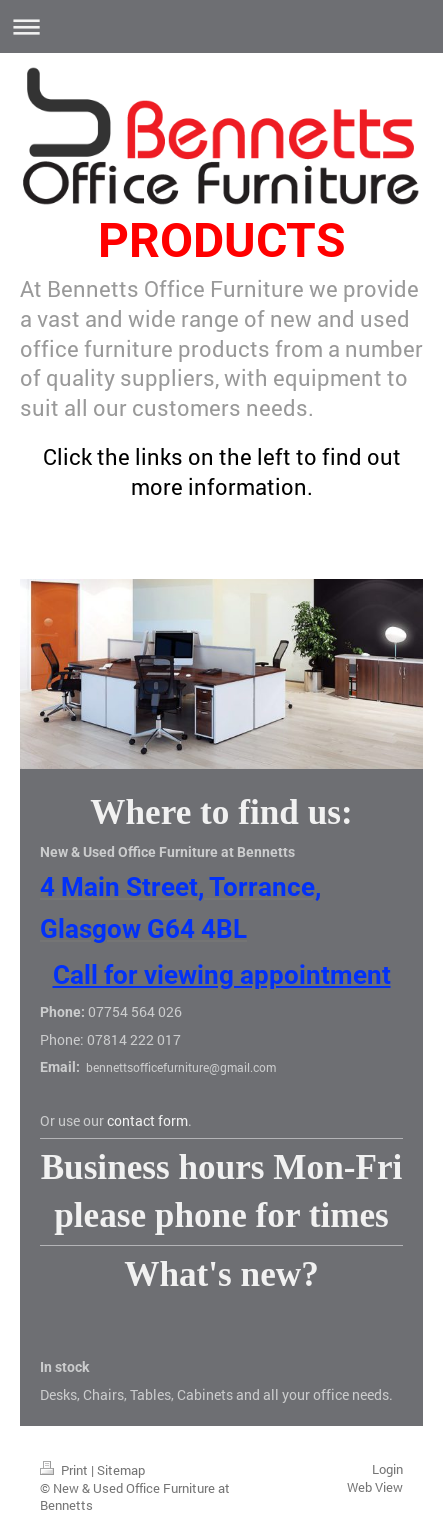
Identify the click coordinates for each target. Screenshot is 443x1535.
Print (65, 1470)
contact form (147, 1120)
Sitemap (121, 1470)
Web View (375, 1487)
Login (387, 1469)
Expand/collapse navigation (221, 26)
